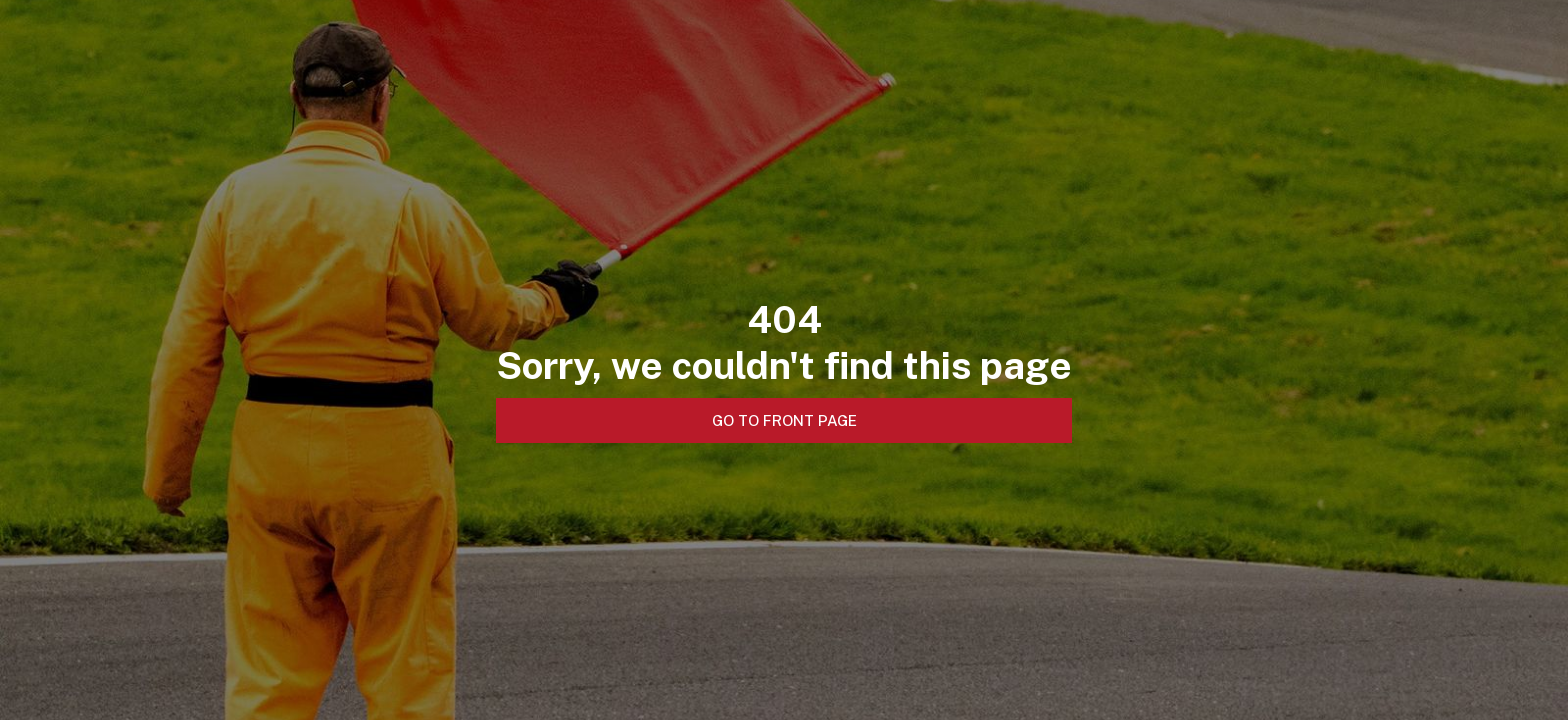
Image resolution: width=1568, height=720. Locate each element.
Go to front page (784, 420)
